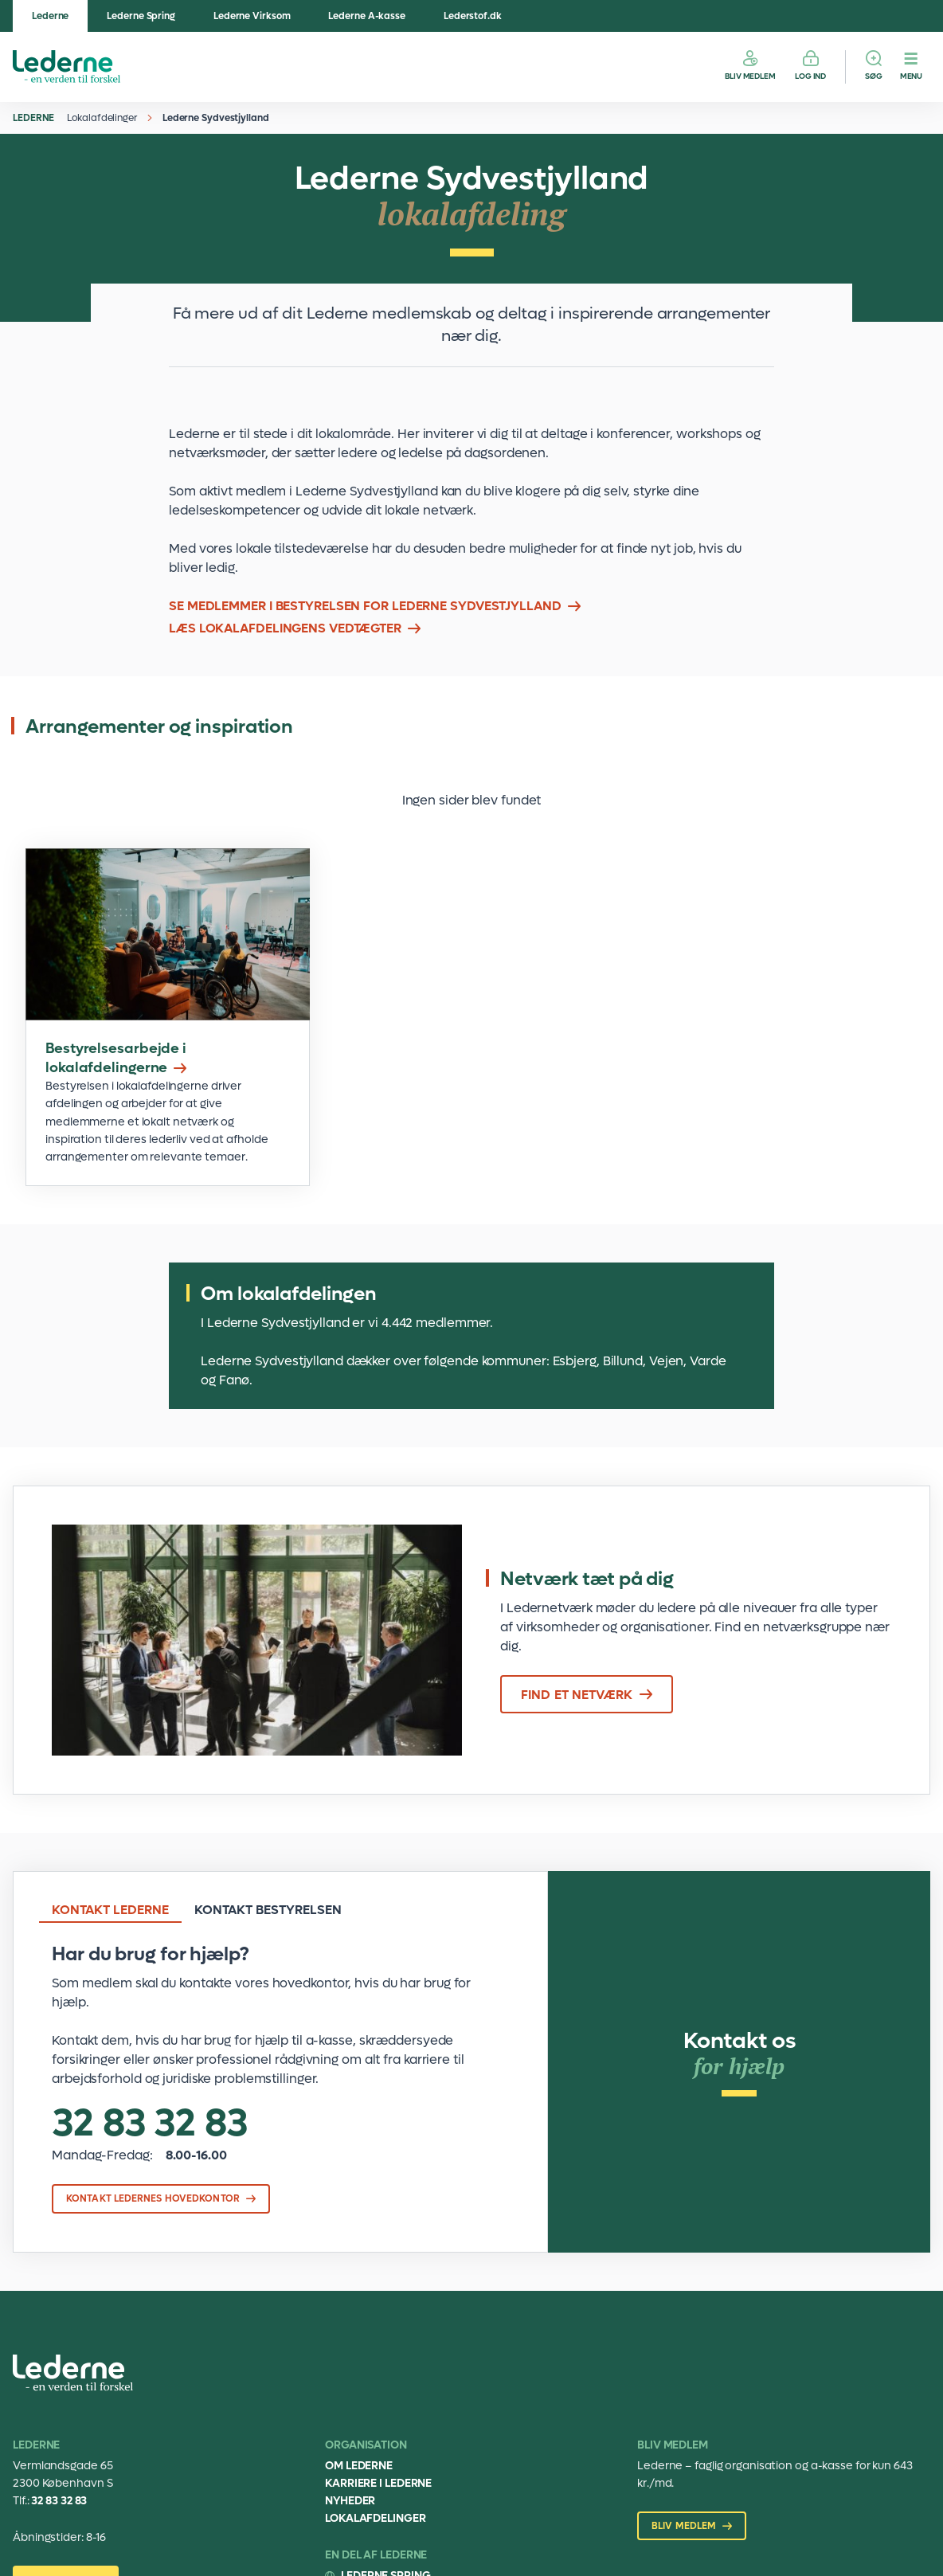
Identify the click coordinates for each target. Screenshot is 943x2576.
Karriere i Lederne (378, 2483)
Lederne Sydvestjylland (215, 118)
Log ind (810, 76)
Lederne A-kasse (366, 16)
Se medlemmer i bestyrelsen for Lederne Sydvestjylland (365, 605)
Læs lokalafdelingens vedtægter (285, 628)
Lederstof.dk (473, 16)
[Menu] (911, 67)
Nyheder (350, 2500)
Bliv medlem (750, 76)
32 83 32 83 (150, 2123)
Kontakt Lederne (110, 1909)
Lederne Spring (141, 16)
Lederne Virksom (252, 16)
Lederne (50, 16)
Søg (873, 76)
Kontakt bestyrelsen (268, 1909)
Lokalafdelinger (102, 118)
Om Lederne (359, 2465)
